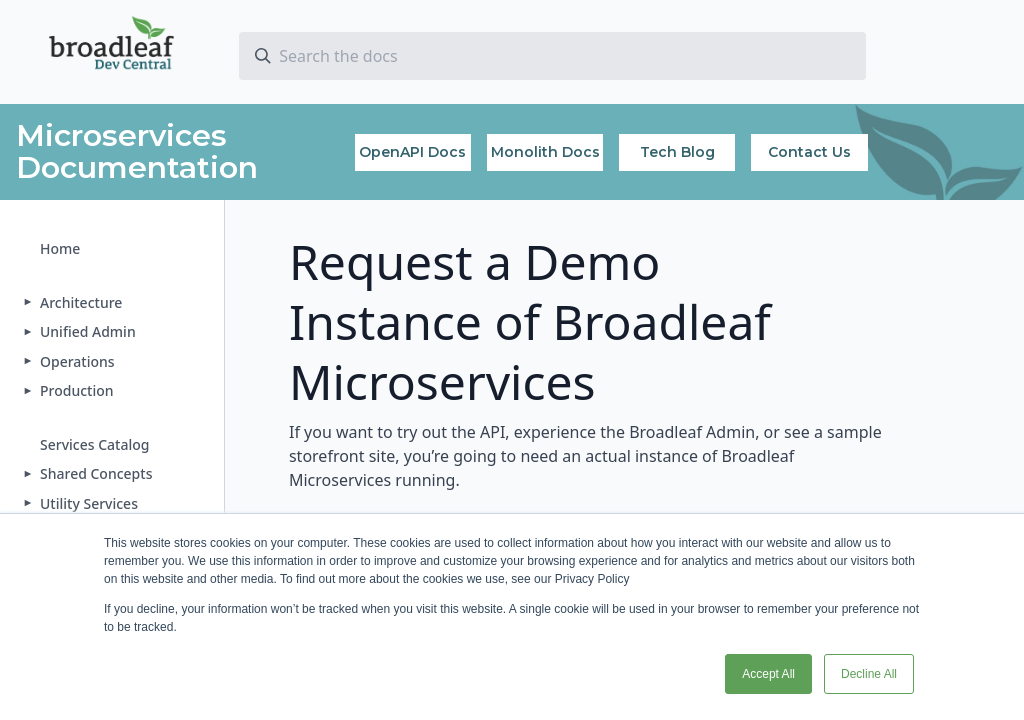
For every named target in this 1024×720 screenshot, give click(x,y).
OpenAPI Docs (412, 152)
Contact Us (809, 152)
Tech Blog (677, 152)
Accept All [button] (768, 674)
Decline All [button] (869, 674)
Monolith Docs (545, 152)
